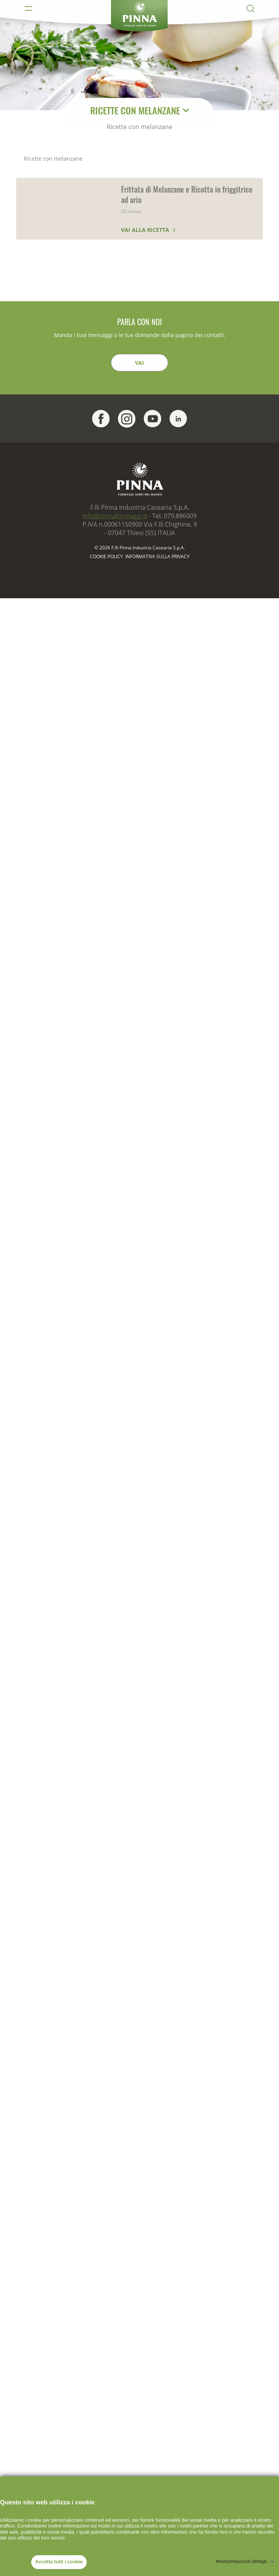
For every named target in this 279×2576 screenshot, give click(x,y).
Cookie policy (106, 557)
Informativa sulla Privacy (157, 557)
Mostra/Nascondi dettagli (241, 2561)
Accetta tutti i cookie (59, 2561)
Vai (139, 362)
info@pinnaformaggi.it (114, 516)
